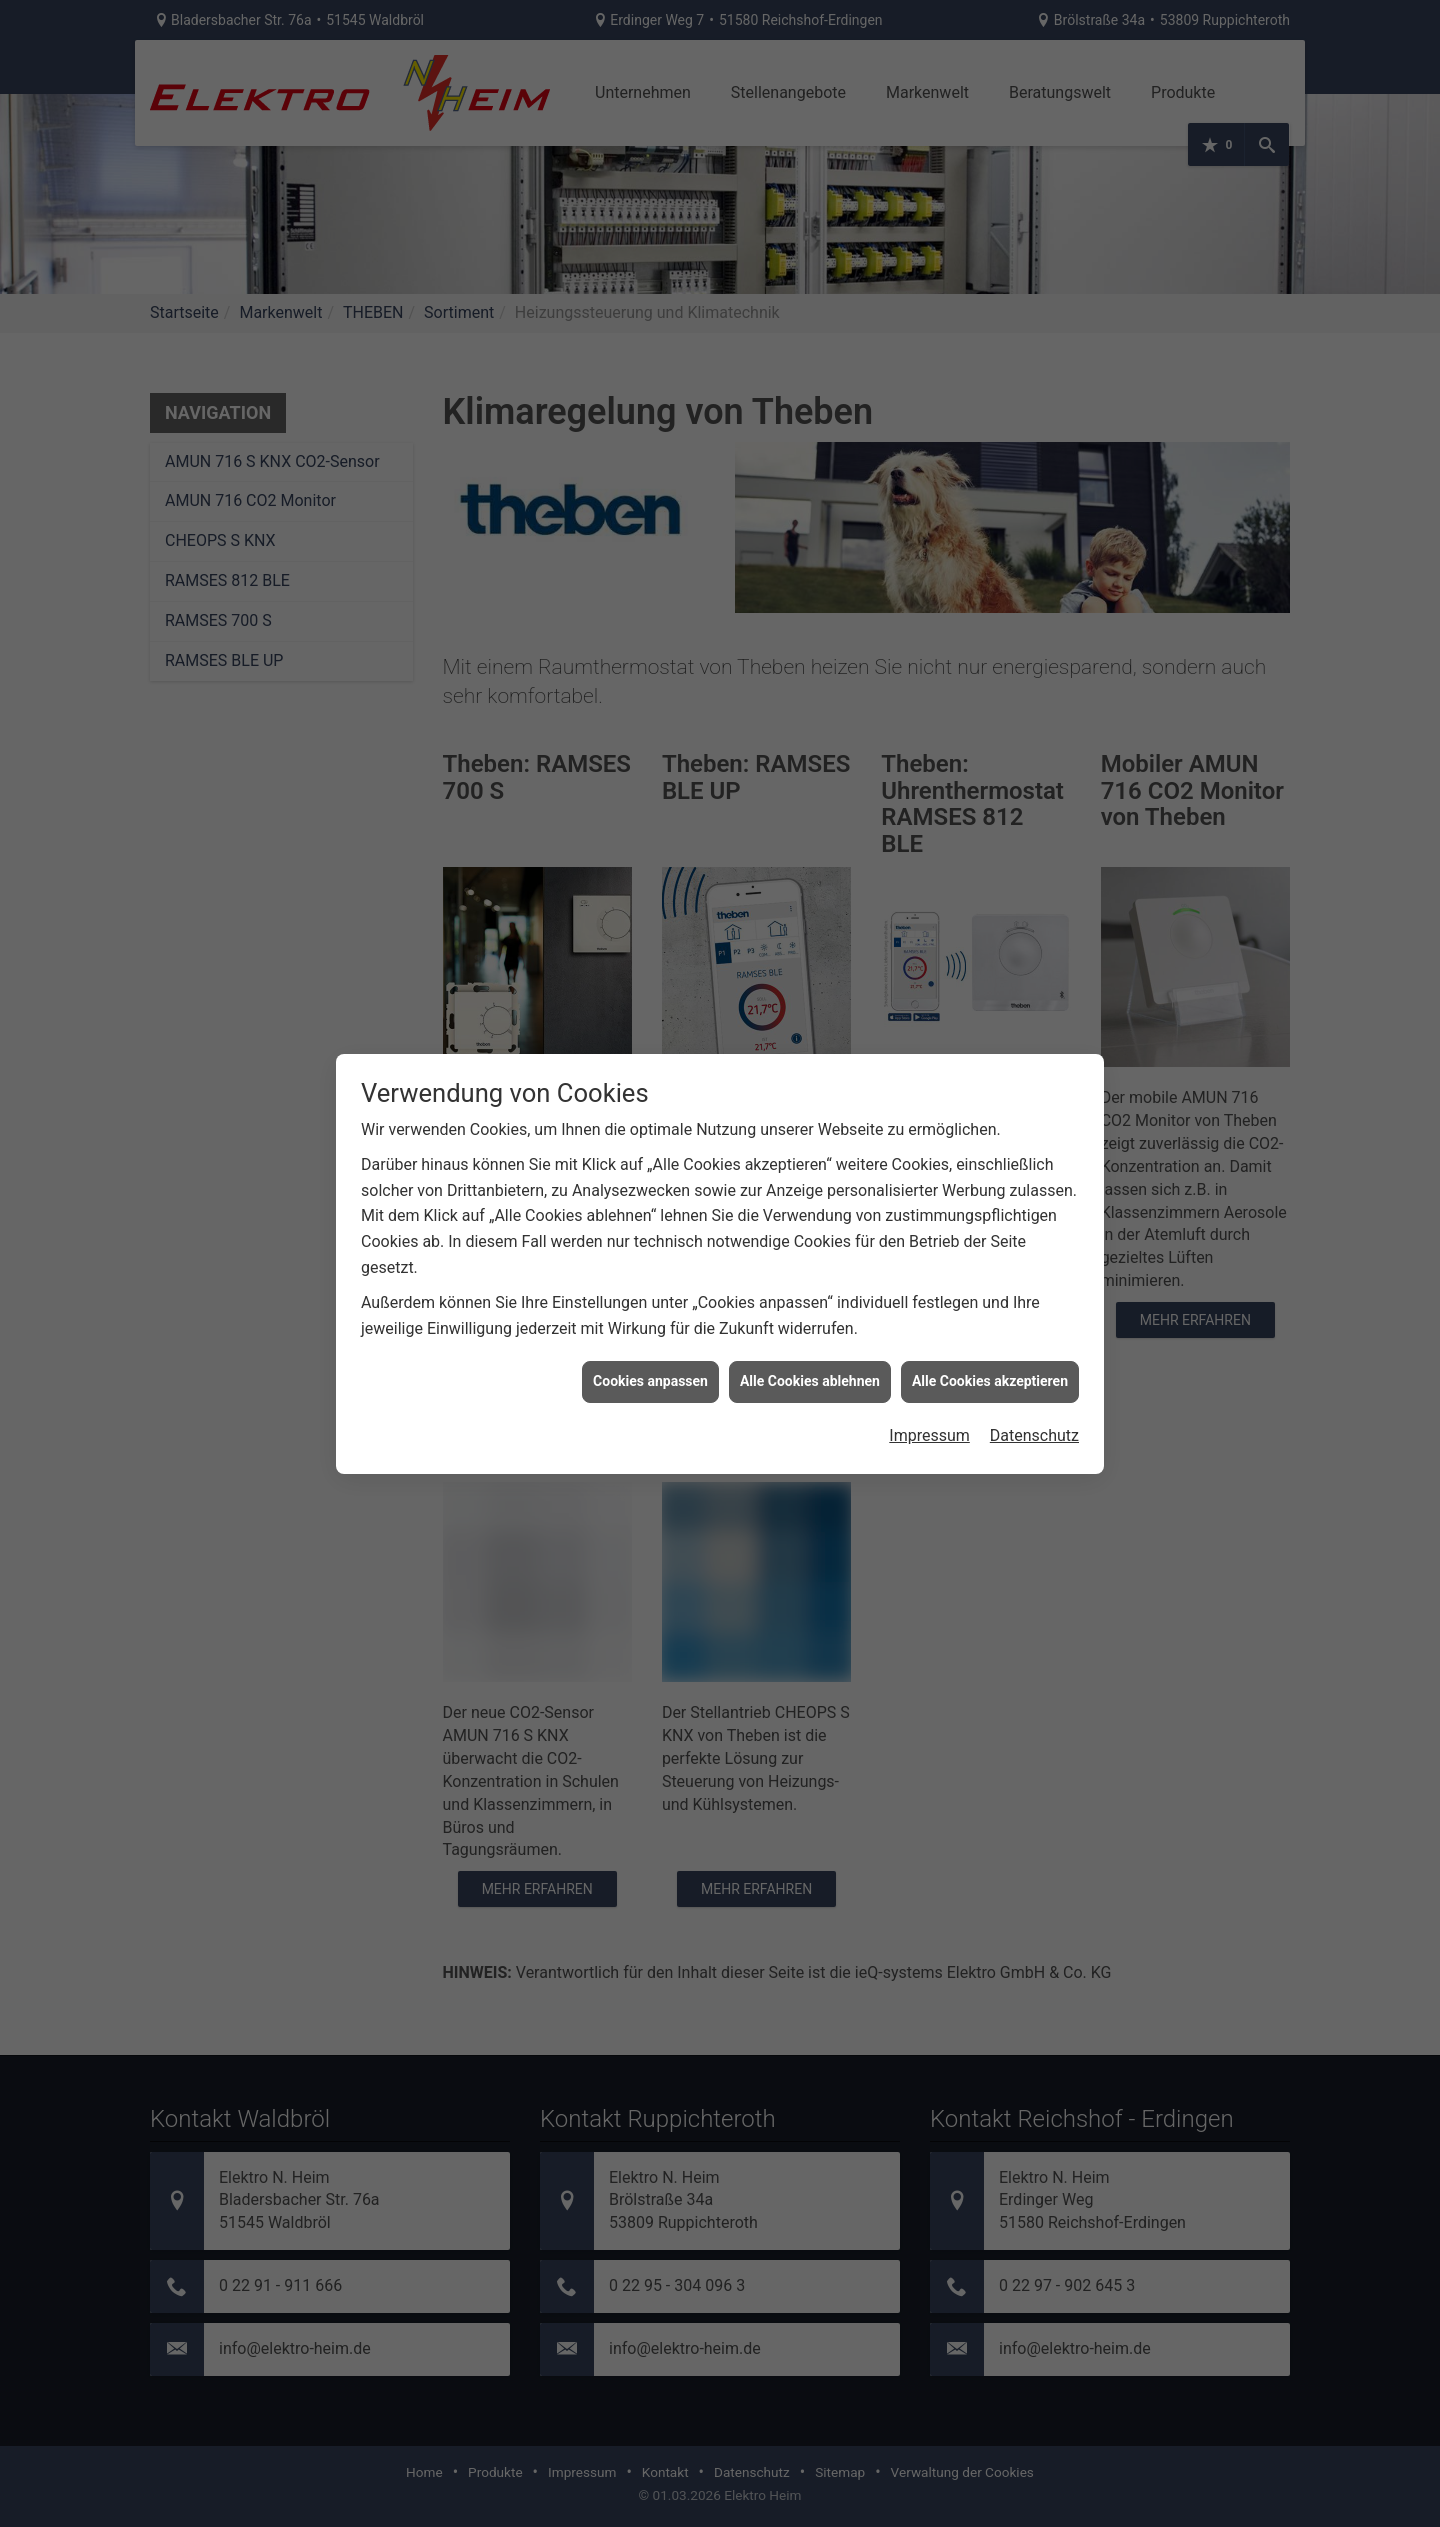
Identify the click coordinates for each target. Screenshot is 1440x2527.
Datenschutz (1034, 1399)
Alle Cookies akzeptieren (990, 1346)
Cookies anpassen (650, 1346)
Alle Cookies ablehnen (810, 1346)
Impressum (929, 1399)
